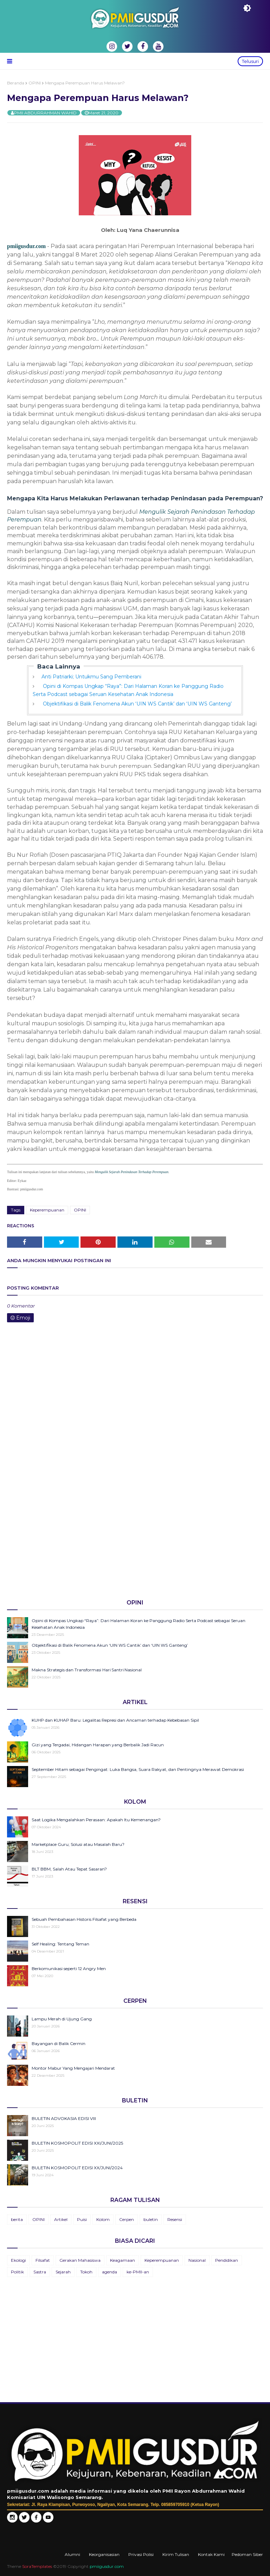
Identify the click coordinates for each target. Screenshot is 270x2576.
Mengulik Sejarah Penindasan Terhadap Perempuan (131, 1172)
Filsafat (43, 2260)
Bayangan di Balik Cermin (58, 2043)
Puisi (82, 2219)
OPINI (34, 83)
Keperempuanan (47, 1210)
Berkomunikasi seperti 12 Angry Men (69, 1968)
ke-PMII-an (138, 2271)
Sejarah (63, 2271)
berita (17, 2219)
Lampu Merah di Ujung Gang (62, 2018)
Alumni (72, 2554)
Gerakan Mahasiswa (80, 2260)
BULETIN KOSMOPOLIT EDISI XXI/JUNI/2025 (77, 2143)
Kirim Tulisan (175, 2554)
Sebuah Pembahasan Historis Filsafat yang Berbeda (84, 1919)
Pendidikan (226, 2260)
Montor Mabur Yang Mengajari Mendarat (73, 2068)
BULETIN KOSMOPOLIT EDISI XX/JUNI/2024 (77, 2167)
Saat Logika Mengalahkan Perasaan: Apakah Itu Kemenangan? (96, 1819)
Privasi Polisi (141, 2554)
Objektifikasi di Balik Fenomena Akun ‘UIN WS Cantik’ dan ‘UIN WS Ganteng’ (136, 704)
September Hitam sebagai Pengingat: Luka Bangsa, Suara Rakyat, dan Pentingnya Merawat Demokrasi (138, 1769)
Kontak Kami (211, 2554)
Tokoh (86, 2271)
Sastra (39, 2271)
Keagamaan (122, 2260)
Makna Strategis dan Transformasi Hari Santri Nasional (87, 1669)
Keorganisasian (104, 2554)
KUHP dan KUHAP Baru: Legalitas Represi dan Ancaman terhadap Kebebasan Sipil (115, 1720)
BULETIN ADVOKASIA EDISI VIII (64, 2118)
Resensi (174, 2219)
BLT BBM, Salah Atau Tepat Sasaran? (69, 1869)
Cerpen (126, 2219)
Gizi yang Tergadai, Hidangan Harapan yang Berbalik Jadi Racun (98, 1744)
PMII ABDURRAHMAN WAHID (45, 112)
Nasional (197, 2260)
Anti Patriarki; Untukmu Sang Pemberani (91, 676)
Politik (17, 2271)
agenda (109, 2271)
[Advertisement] (135, 1538)
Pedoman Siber (247, 2554)
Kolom (103, 2219)
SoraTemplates (37, 2566)
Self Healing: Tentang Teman (60, 1944)
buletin (150, 2219)
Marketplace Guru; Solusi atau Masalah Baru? (78, 1844)
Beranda (15, 83)
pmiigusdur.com (26, 246)
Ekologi (18, 2260)
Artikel (61, 2219)
